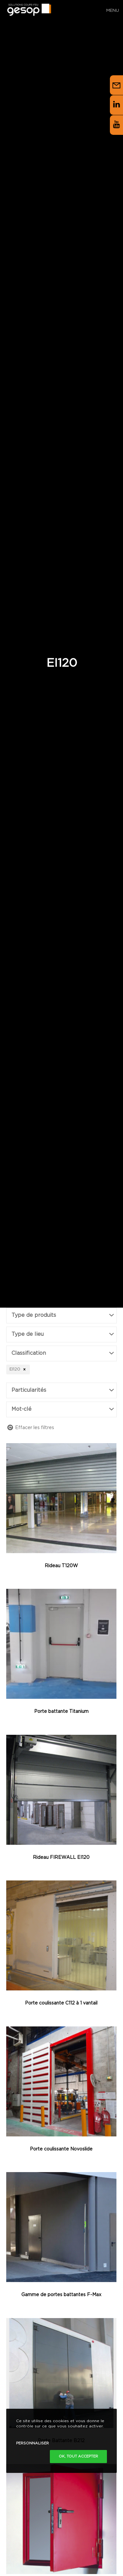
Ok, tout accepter (78, 2456)
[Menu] (109, 10)
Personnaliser (32, 2443)
